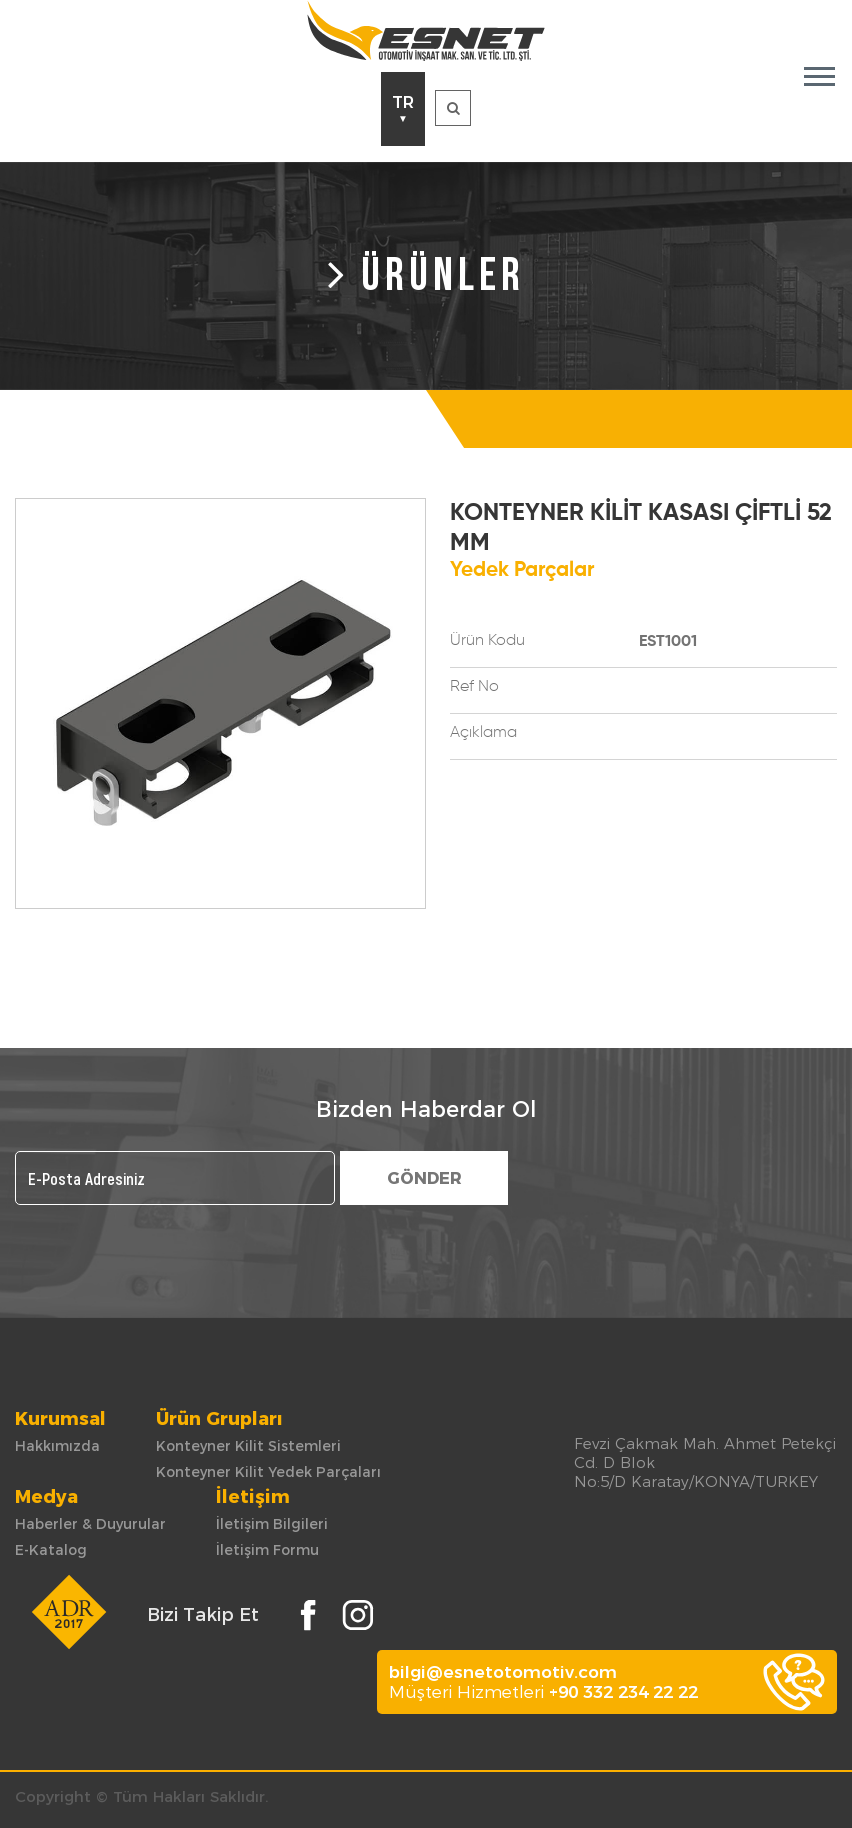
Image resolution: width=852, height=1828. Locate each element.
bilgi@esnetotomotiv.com (503, 1672)
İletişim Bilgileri (272, 1524)
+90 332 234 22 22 (623, 1692)
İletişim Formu (267, 1550)
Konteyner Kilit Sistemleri (248, 1446)
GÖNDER (424, 1178)
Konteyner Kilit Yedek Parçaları (268, 1472)
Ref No (474, 687)
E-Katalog (51, 1550)
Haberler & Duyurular (90, 1524)
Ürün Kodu (487, 641)
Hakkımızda (57, 1446)
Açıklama (483, 733)
